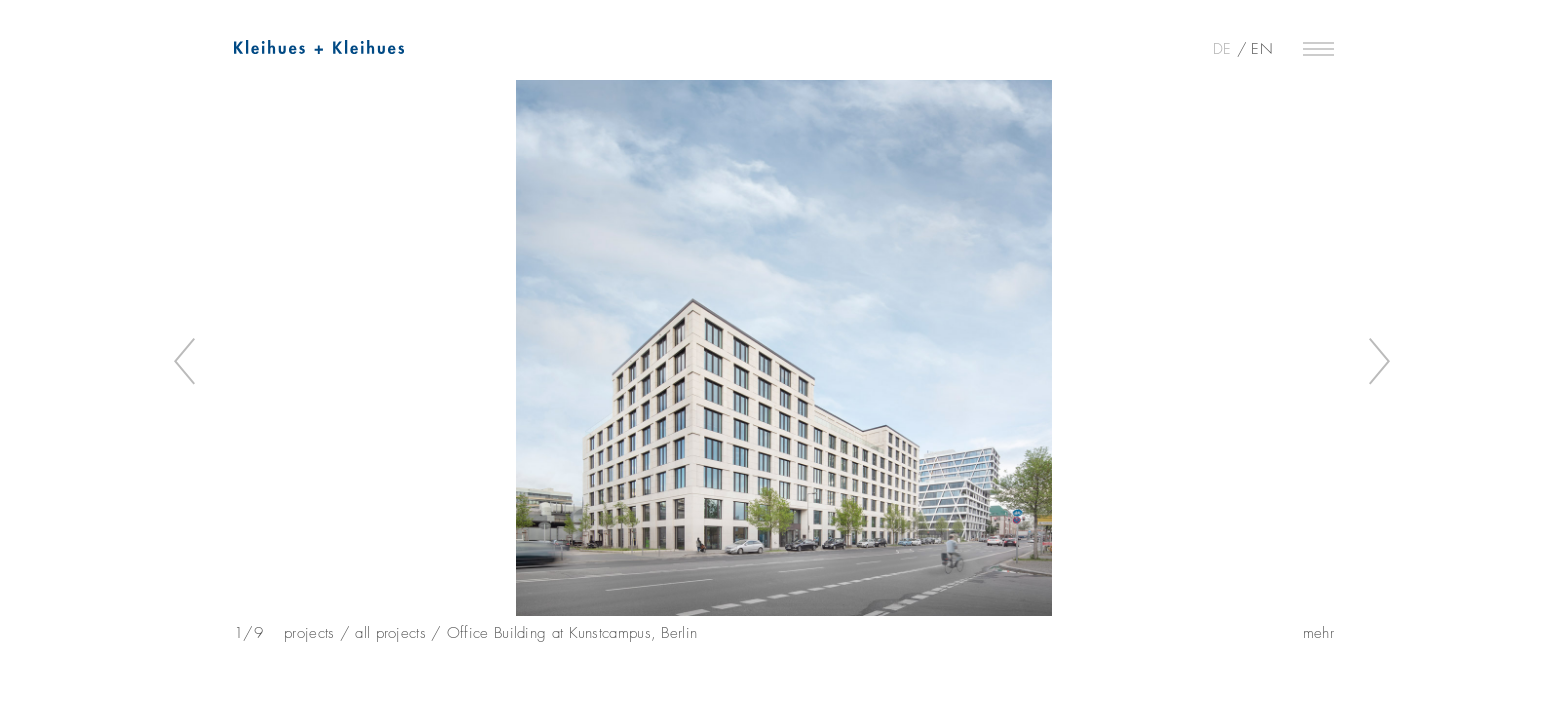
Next (1380, 362)
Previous (187, 362)
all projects (390, 633)
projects (309, 633)
